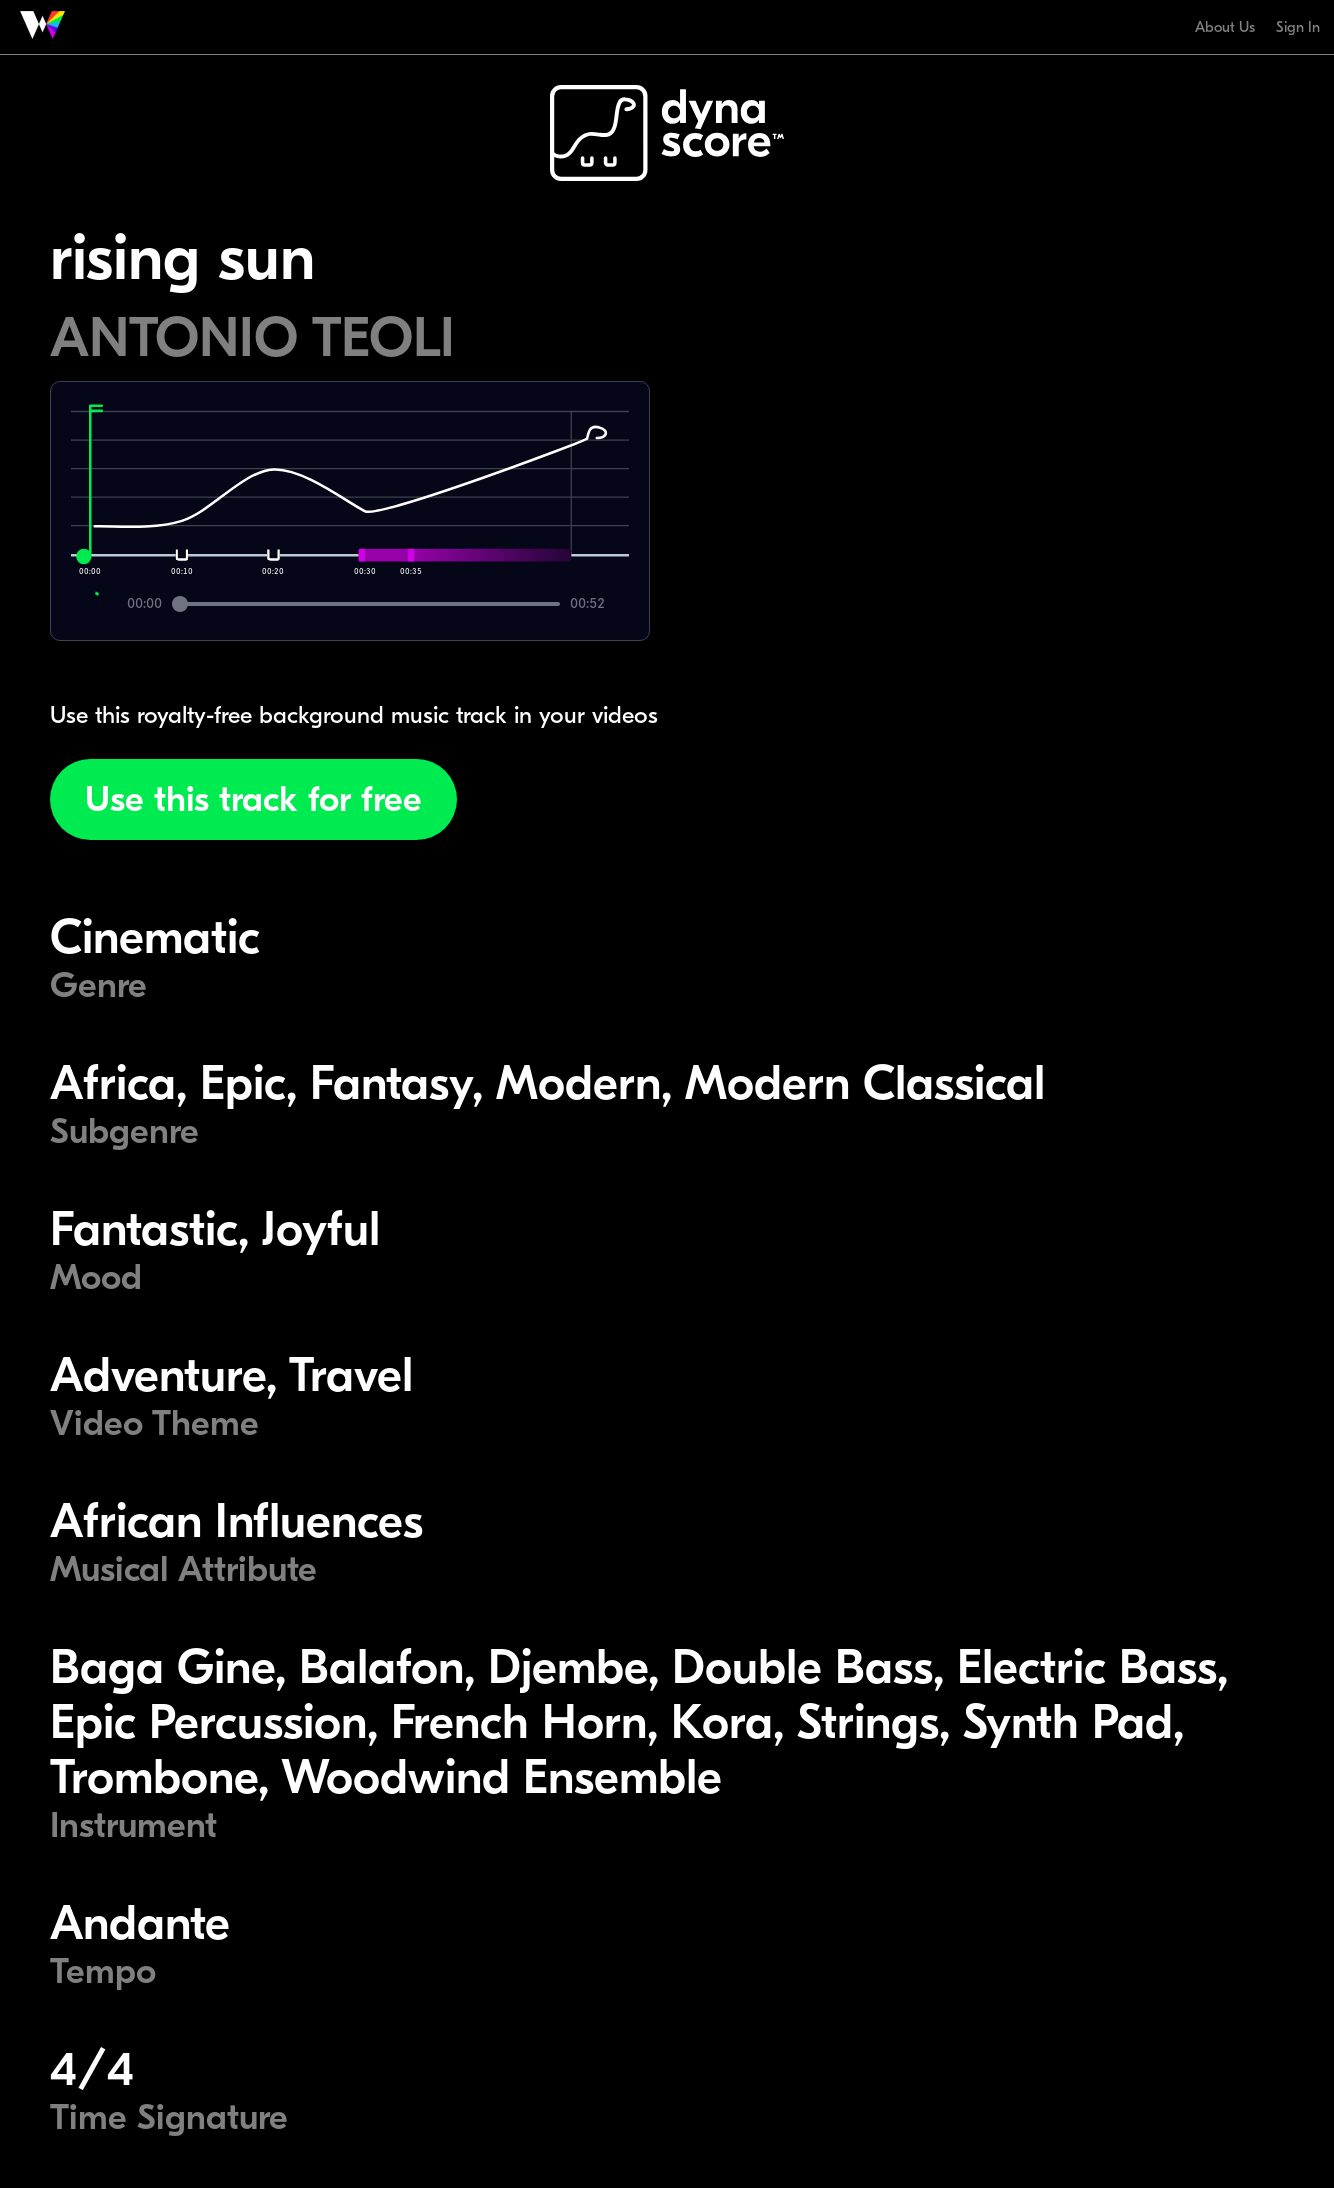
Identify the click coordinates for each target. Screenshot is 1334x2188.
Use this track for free (253, 799)
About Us (1225, 27)
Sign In (1298, 27)
